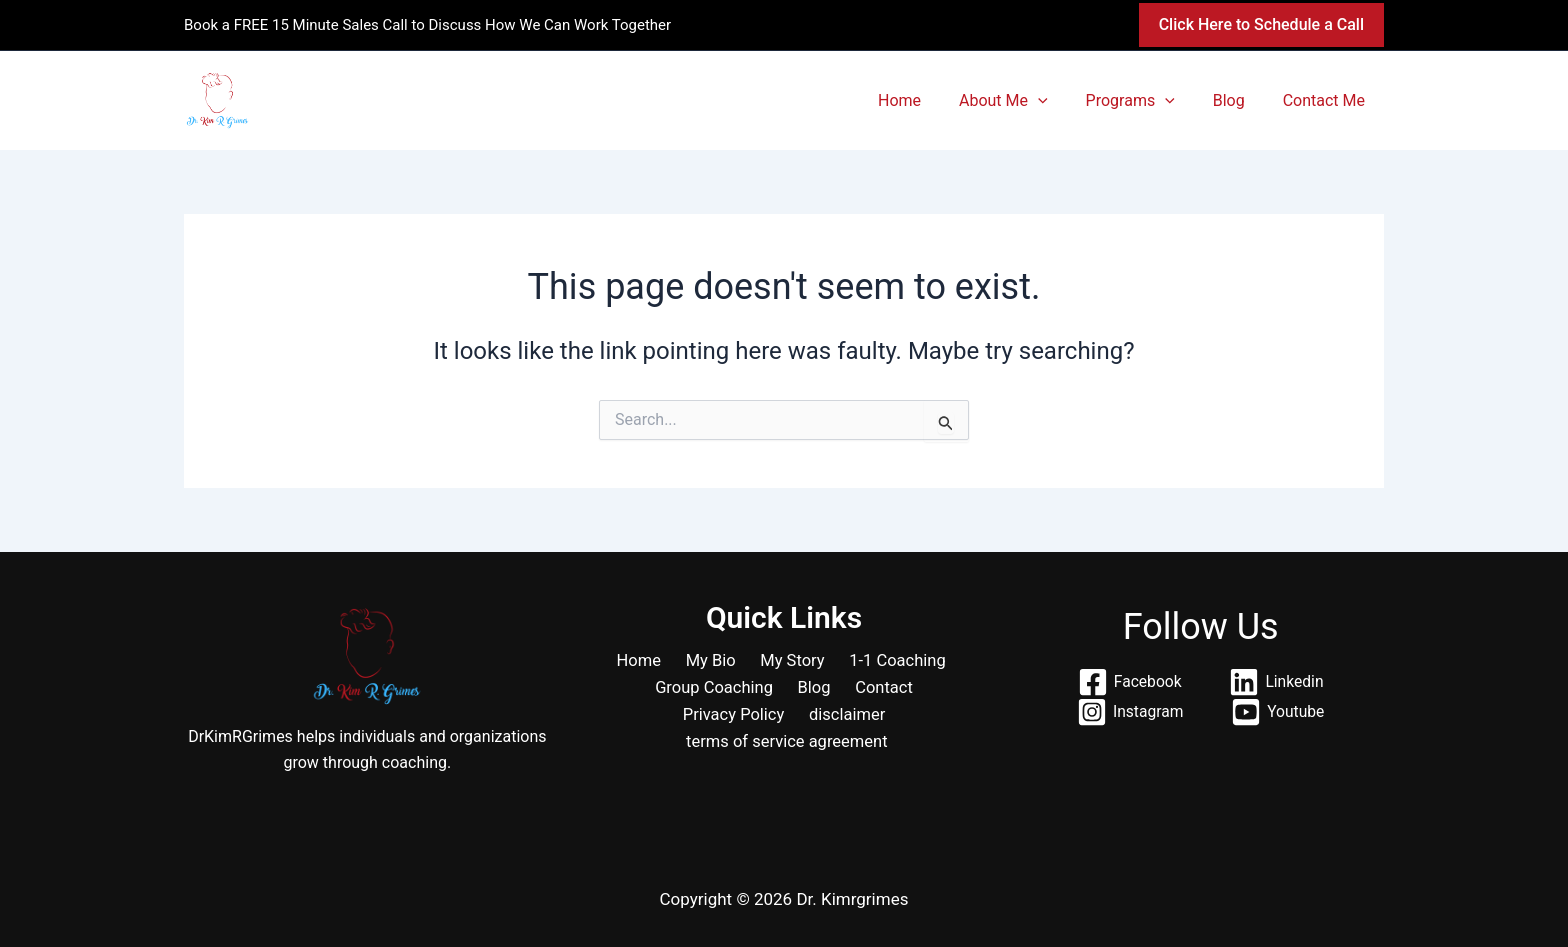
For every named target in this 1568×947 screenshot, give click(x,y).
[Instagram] (1129, 712)
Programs (1145, 100)
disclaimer (845, 717)
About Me (1024, 100)
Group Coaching (720, 689)
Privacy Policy (736, 717)
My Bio (712, 661)
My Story (787, 661)
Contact (878, 689)
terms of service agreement (788, 745)
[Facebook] (1129, 682)
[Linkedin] (1277, 682)
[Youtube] (1278, 712)
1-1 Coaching (886, 661)
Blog (1238, 100)
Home (926, 100)
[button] (1261, 25)
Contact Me (1327, 100)
